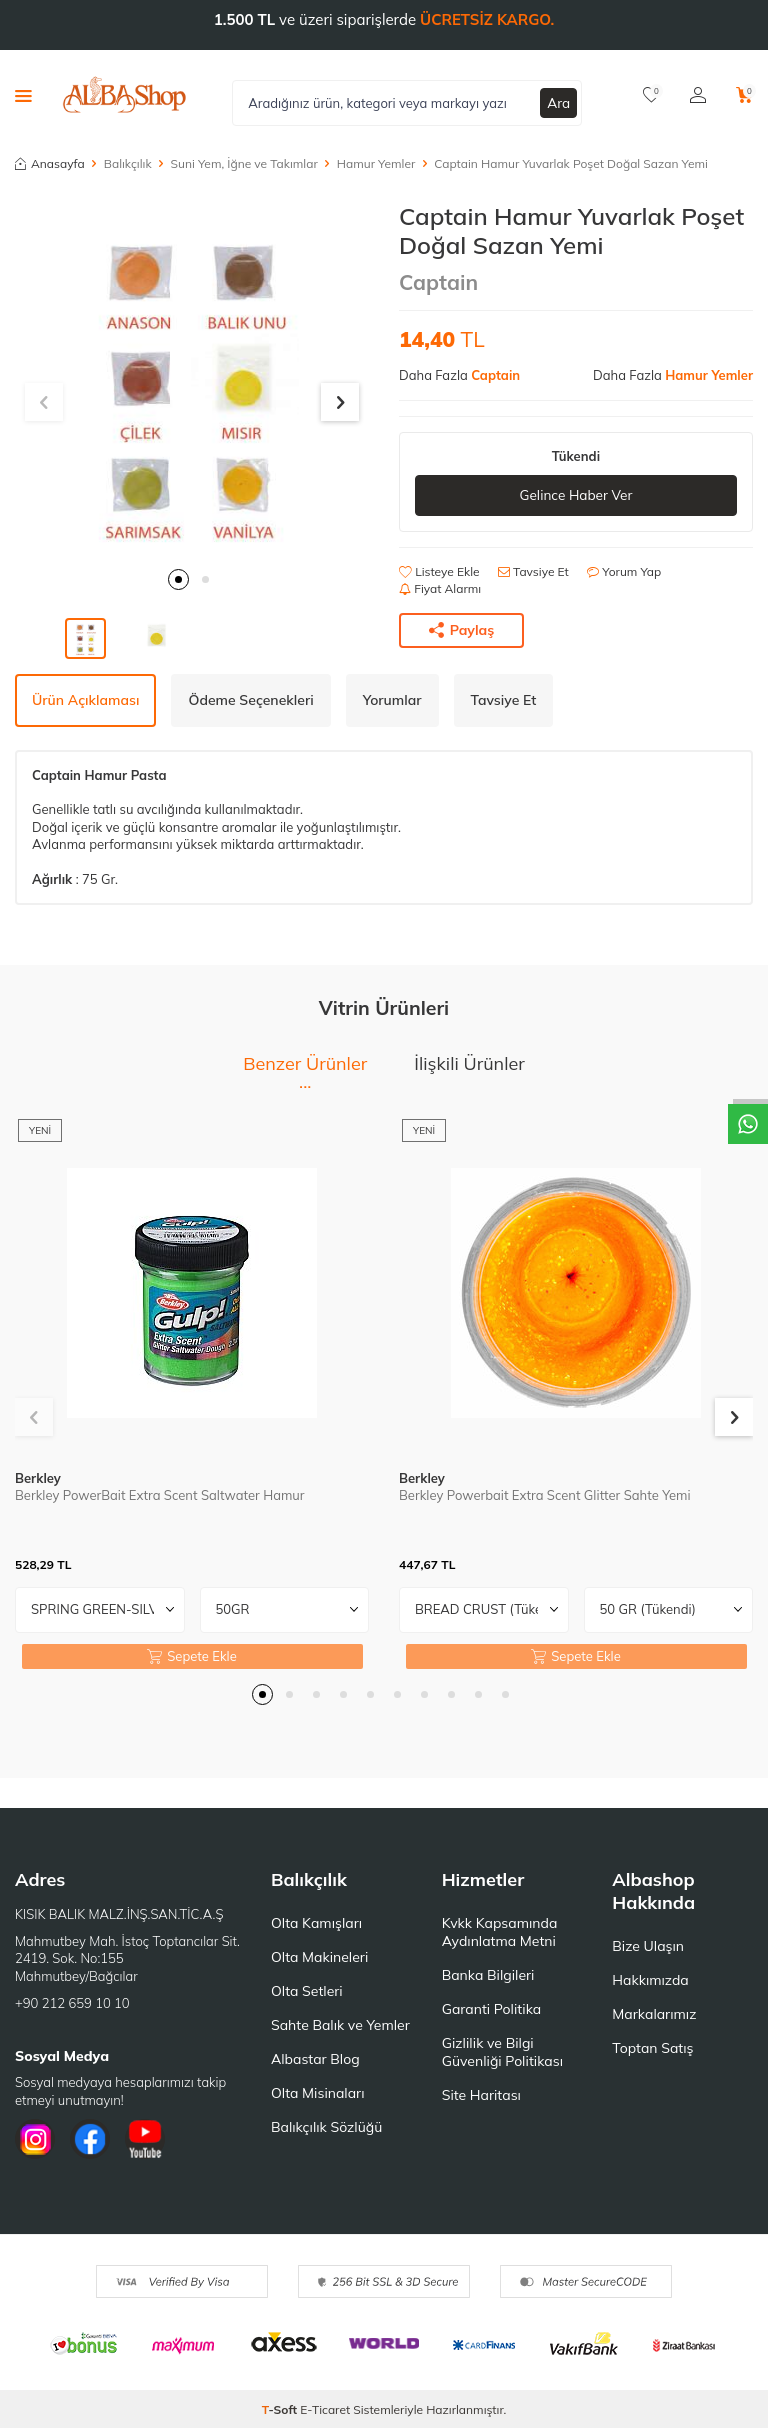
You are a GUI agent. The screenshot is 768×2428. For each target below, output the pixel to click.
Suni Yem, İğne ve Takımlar (244, 163)
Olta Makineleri (319, 1957)
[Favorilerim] (651, 95)
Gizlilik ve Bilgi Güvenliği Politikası (502, 2052)
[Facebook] (90, 2139)
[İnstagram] (35, 2139)
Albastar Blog (315, 2059)
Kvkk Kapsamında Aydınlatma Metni (500, 1932)
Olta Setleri (307, 1991)
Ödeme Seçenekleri (250, 700)
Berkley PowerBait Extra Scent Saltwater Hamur (160, 1495)
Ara (559, 102)
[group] (192, 379)
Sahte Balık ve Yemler (340, 2025)
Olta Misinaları (317, 2093)
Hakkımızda (650, 1980)
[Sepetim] (744, 95)
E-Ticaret (325, 2409)
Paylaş (462, 630)
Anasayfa (50, 163)
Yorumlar (392, 700)
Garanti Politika (492, 2009)
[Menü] (23, 95)
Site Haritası (481, 2095)
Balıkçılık (128, 163)
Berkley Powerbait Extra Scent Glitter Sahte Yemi (545, 1495)
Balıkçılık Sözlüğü (326, 2127)
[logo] (124, 95)
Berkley (38, 1478)
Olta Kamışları (316, 1923)
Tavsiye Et (533, 571)
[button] (178, 579)
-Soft (281, 2409)
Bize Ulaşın (648, 1946)
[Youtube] (145, 2139)
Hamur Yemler (376, 163)
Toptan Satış (652, 2048)
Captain (438, 282)
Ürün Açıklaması (85, 700)
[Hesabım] (698, 95)
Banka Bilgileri (488, 1975)
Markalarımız (654, 2014)
